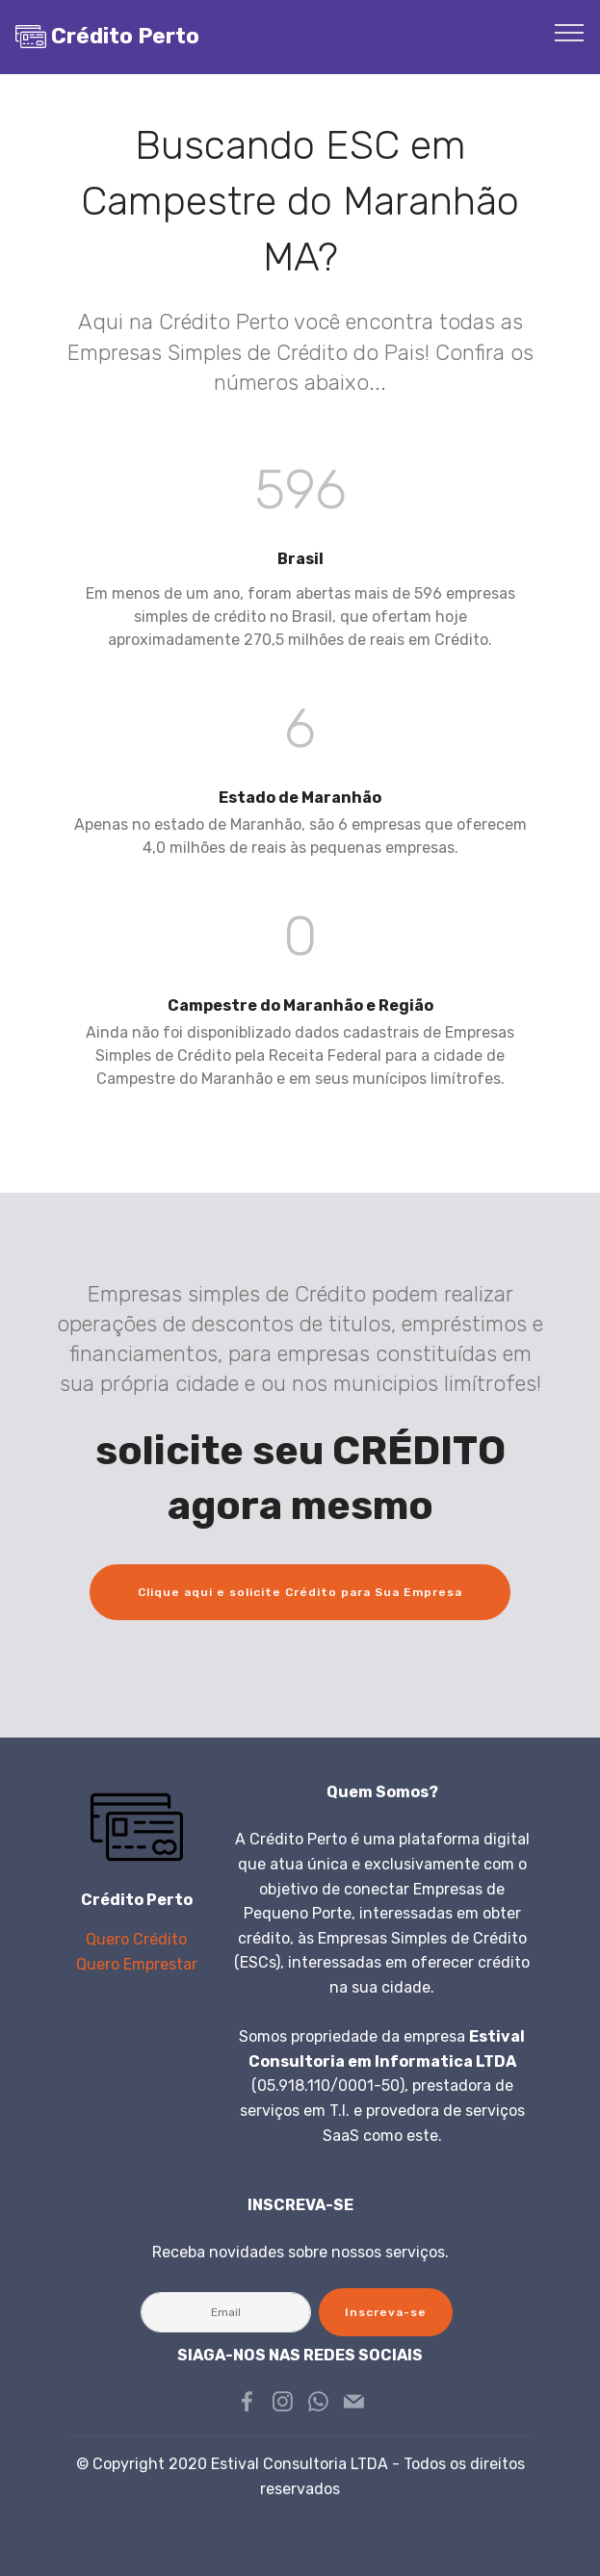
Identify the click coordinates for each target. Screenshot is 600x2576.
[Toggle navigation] (570, 31)
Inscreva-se (386, 2312)
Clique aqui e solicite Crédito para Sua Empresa (300, 1592)
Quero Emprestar (136, 1964)
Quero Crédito (136, 1939)
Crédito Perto (125, 36)
